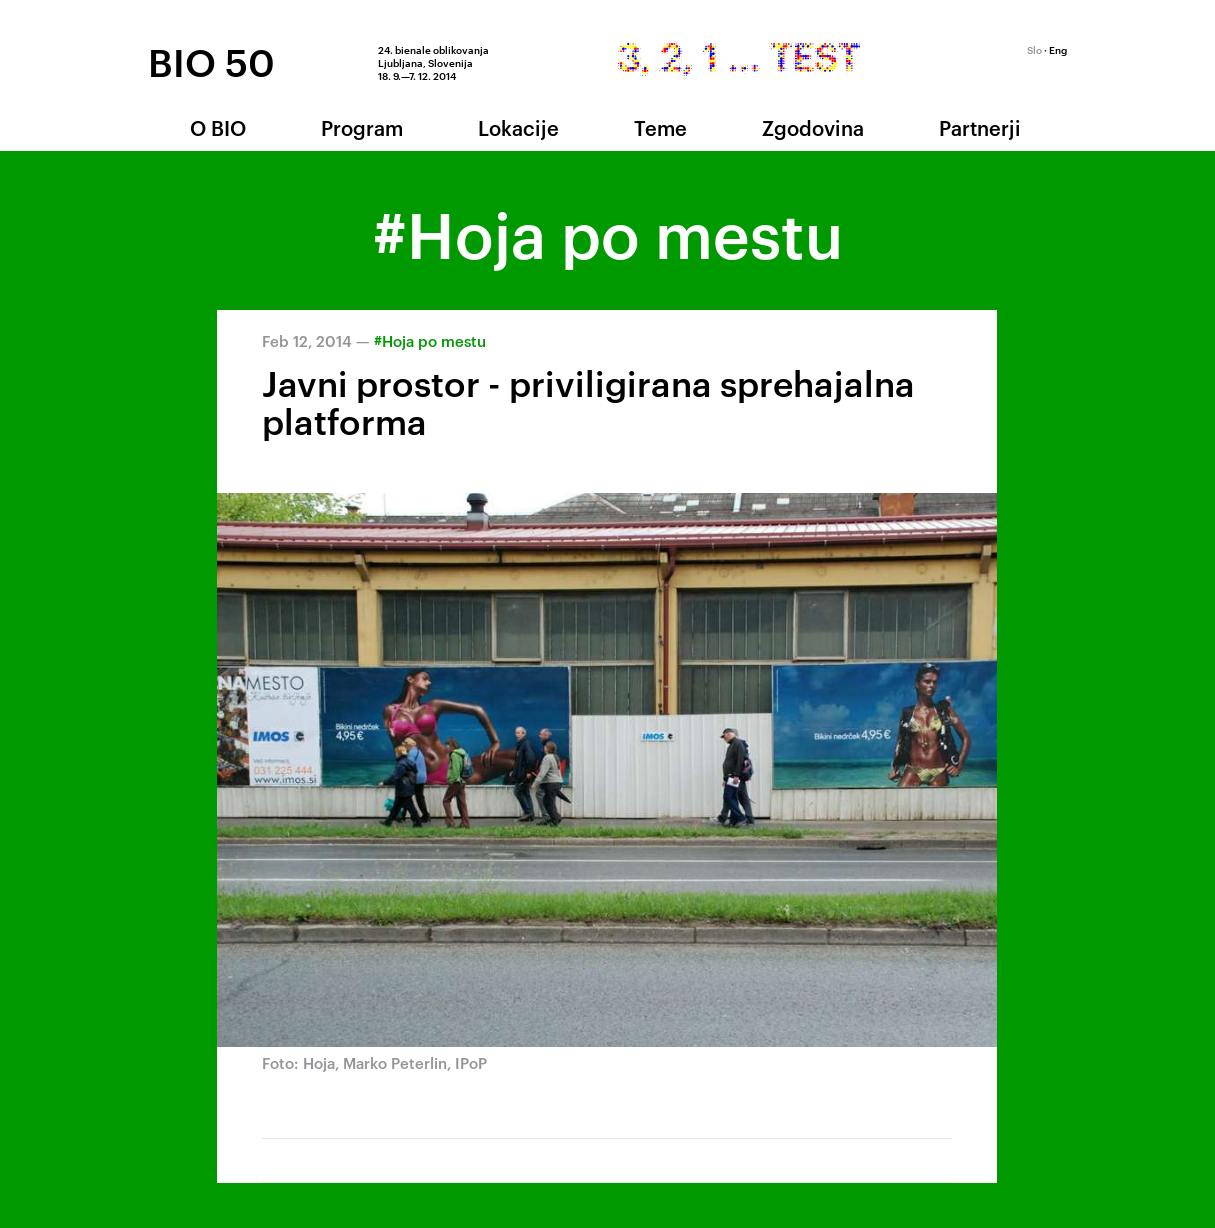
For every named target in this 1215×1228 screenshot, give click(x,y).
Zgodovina (813, 127)
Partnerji (980, 127)
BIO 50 (211, 61)
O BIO (218, 127)
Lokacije (518, 127)
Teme (660, 127)
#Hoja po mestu (430, 340)
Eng (1058, 49)
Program (362, 127)
